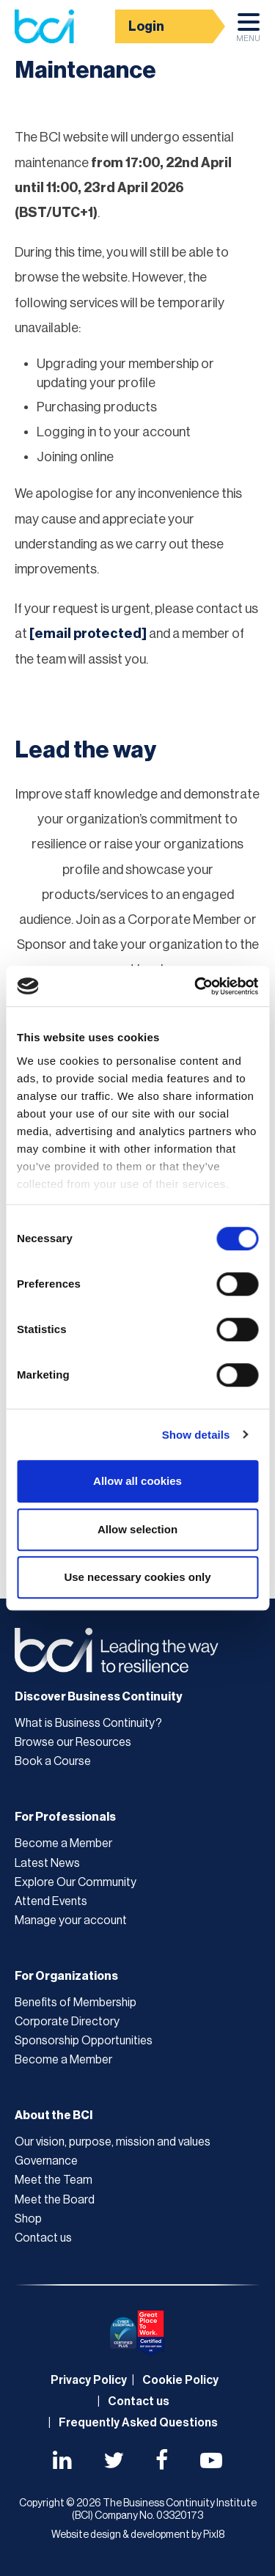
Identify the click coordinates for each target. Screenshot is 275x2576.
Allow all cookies (137, 1481)
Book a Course (53, 1761)
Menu (248, 32)
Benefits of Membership (75, 2002)
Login (146, 26)
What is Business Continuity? (88, 1723)
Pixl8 (213, 2535)
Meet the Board (55, 2200)
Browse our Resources (73, 1742)
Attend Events (51, 1901)
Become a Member (63, 1843)
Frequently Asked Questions (138, 2423)
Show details (196, 1434)
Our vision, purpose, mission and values (112, 2142)
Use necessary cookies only (137, 1577)
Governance (46, 2161)
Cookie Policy (180, 2380)
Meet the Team (53, 2180)
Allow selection (137, 1529)
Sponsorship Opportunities (84, 2041)
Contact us (43, 2238)
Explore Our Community (75, 1882)
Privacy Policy (89, 2380)
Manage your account (71, 1920)
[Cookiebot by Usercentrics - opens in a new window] (195, 986)
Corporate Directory (67, 2022)
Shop (28, 2219)
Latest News (47, 1863)
